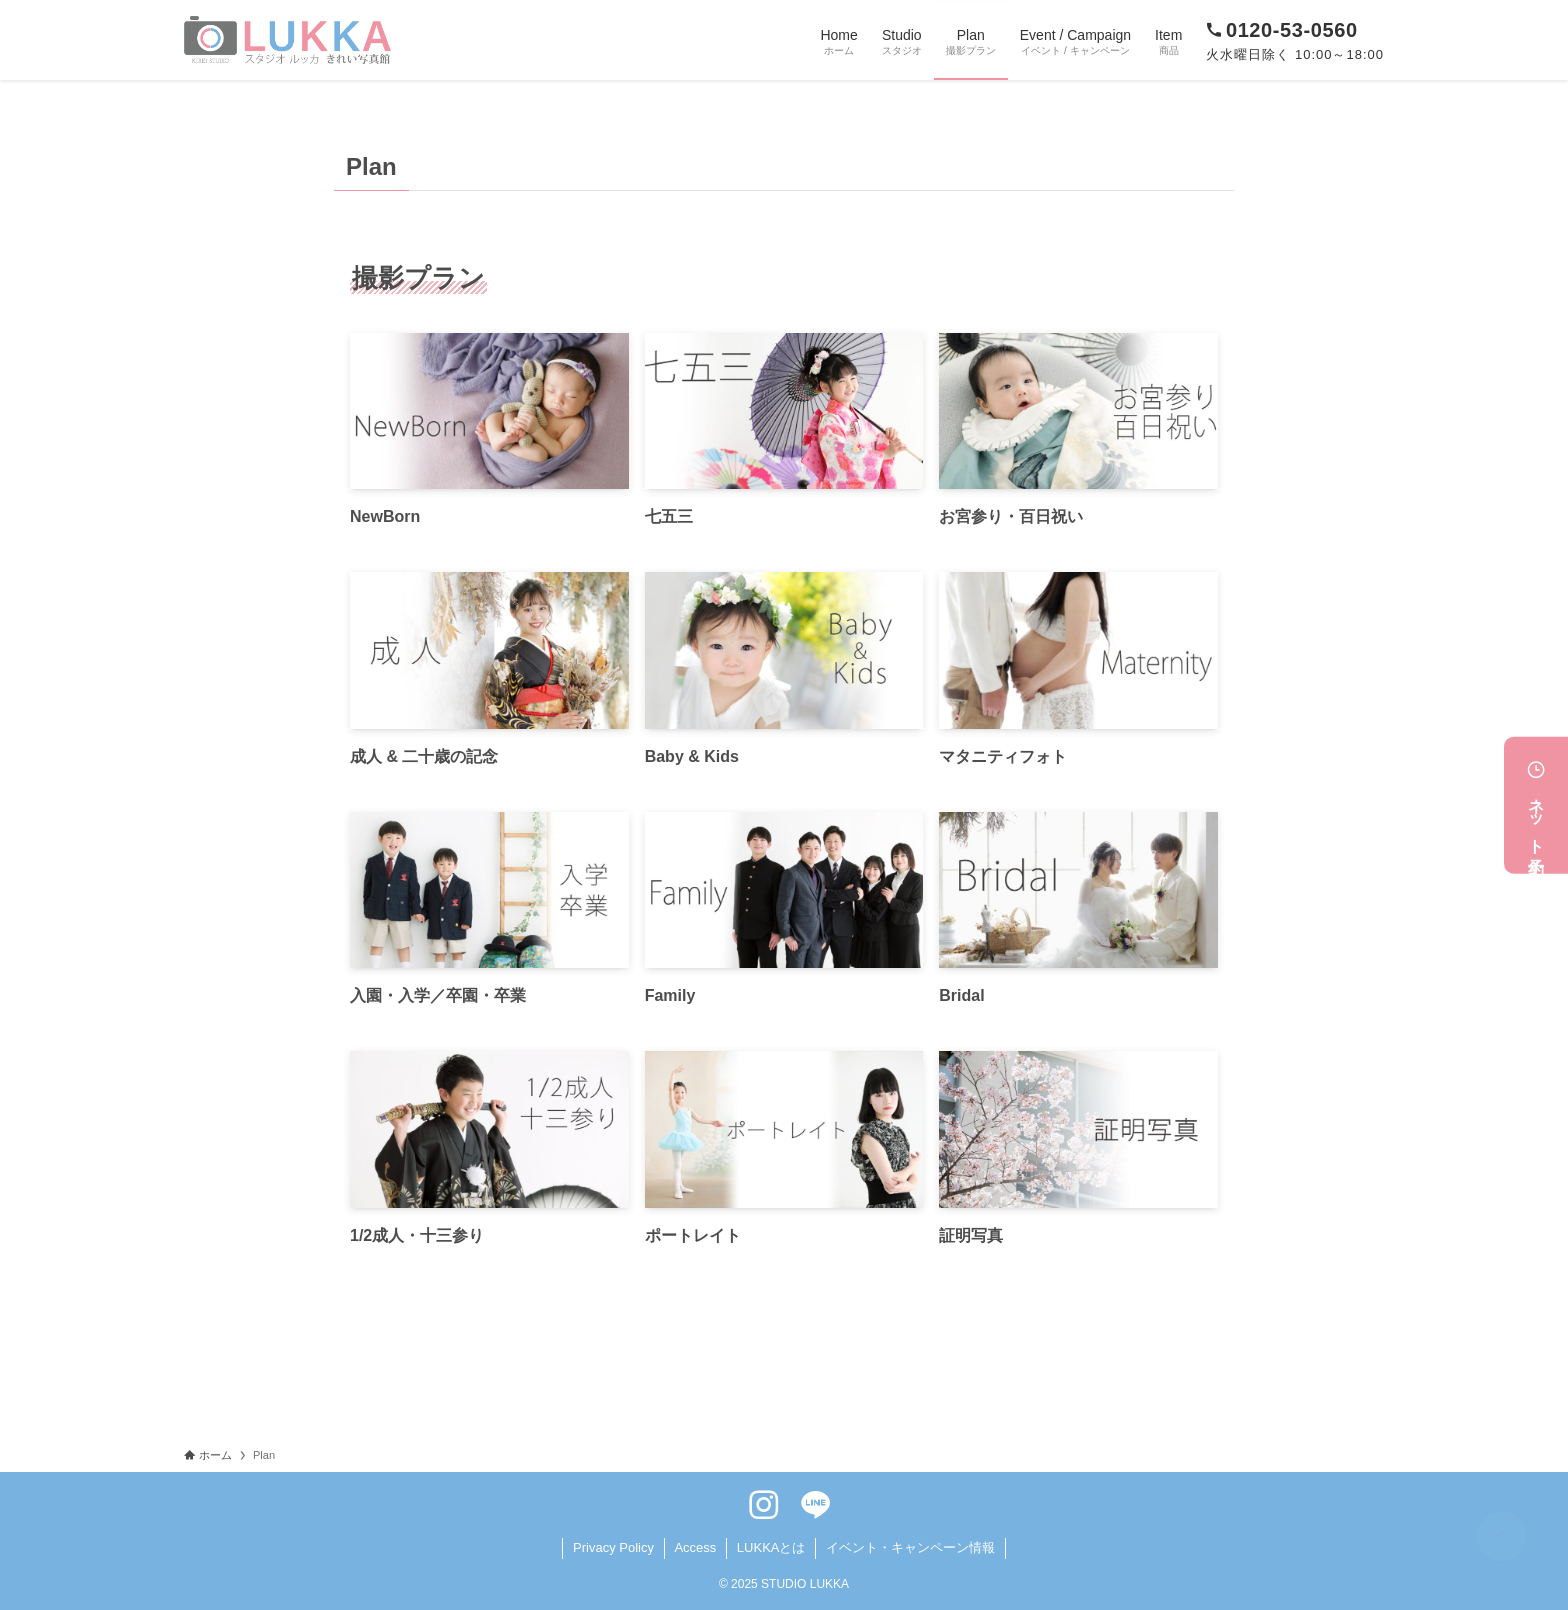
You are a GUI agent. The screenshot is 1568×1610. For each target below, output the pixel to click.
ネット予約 (1536, 805)
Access (695, 1547)
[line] (816, 1505)
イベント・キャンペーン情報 (910, 1547)
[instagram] (764, 1505)
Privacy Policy (613, 1547)
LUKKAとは (771, 1547)
